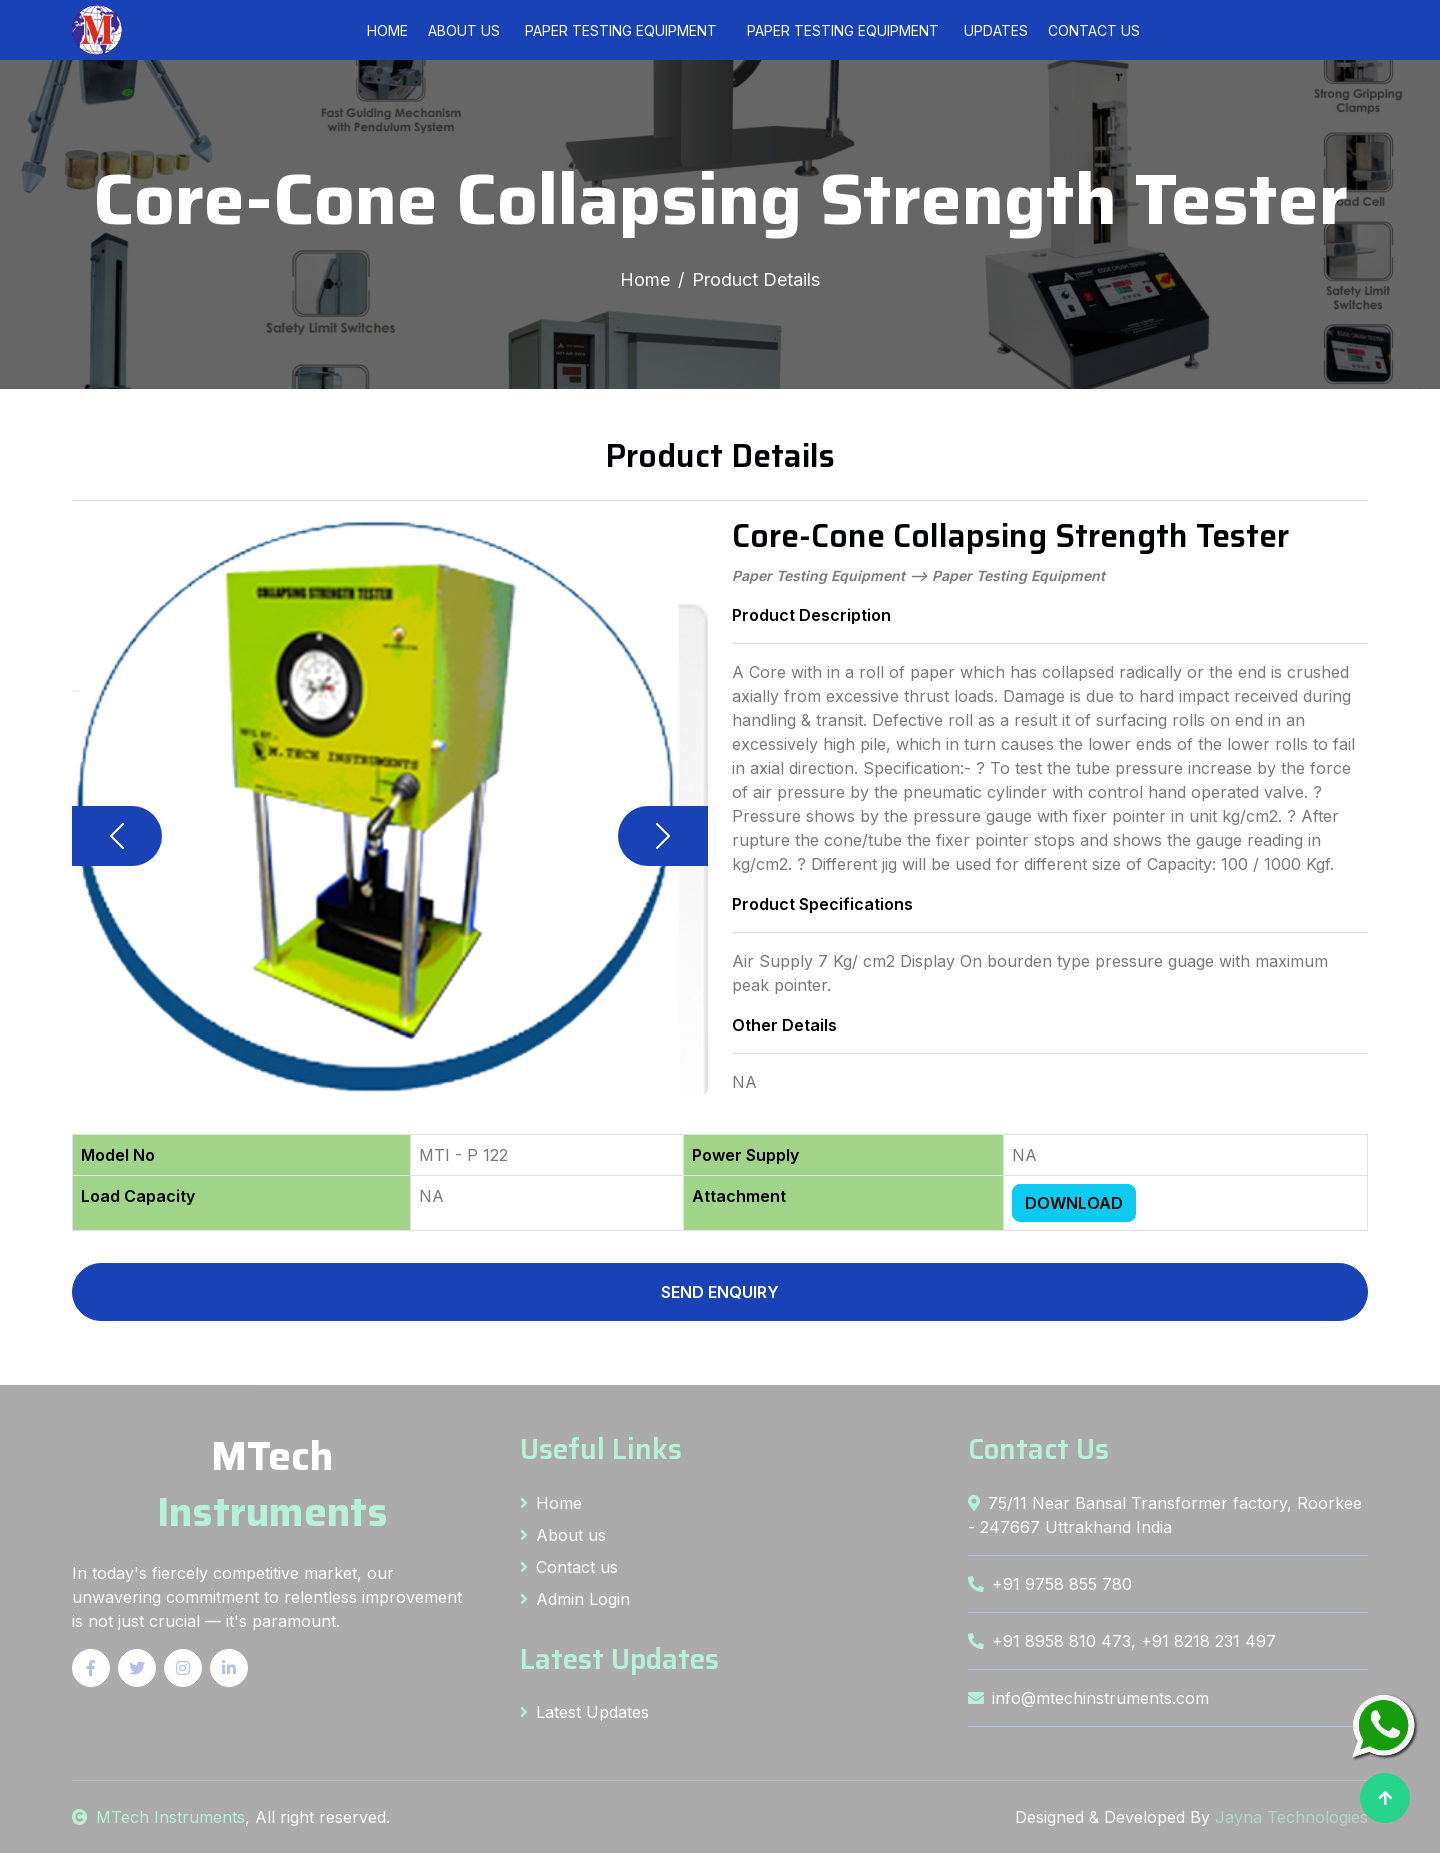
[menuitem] (621, 30)
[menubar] (732, 30)
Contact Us (1094, 30)
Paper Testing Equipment (621, 30)
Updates (996, 30)
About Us (464, 30)
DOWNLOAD (1074, 1203)
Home (387, 30)
